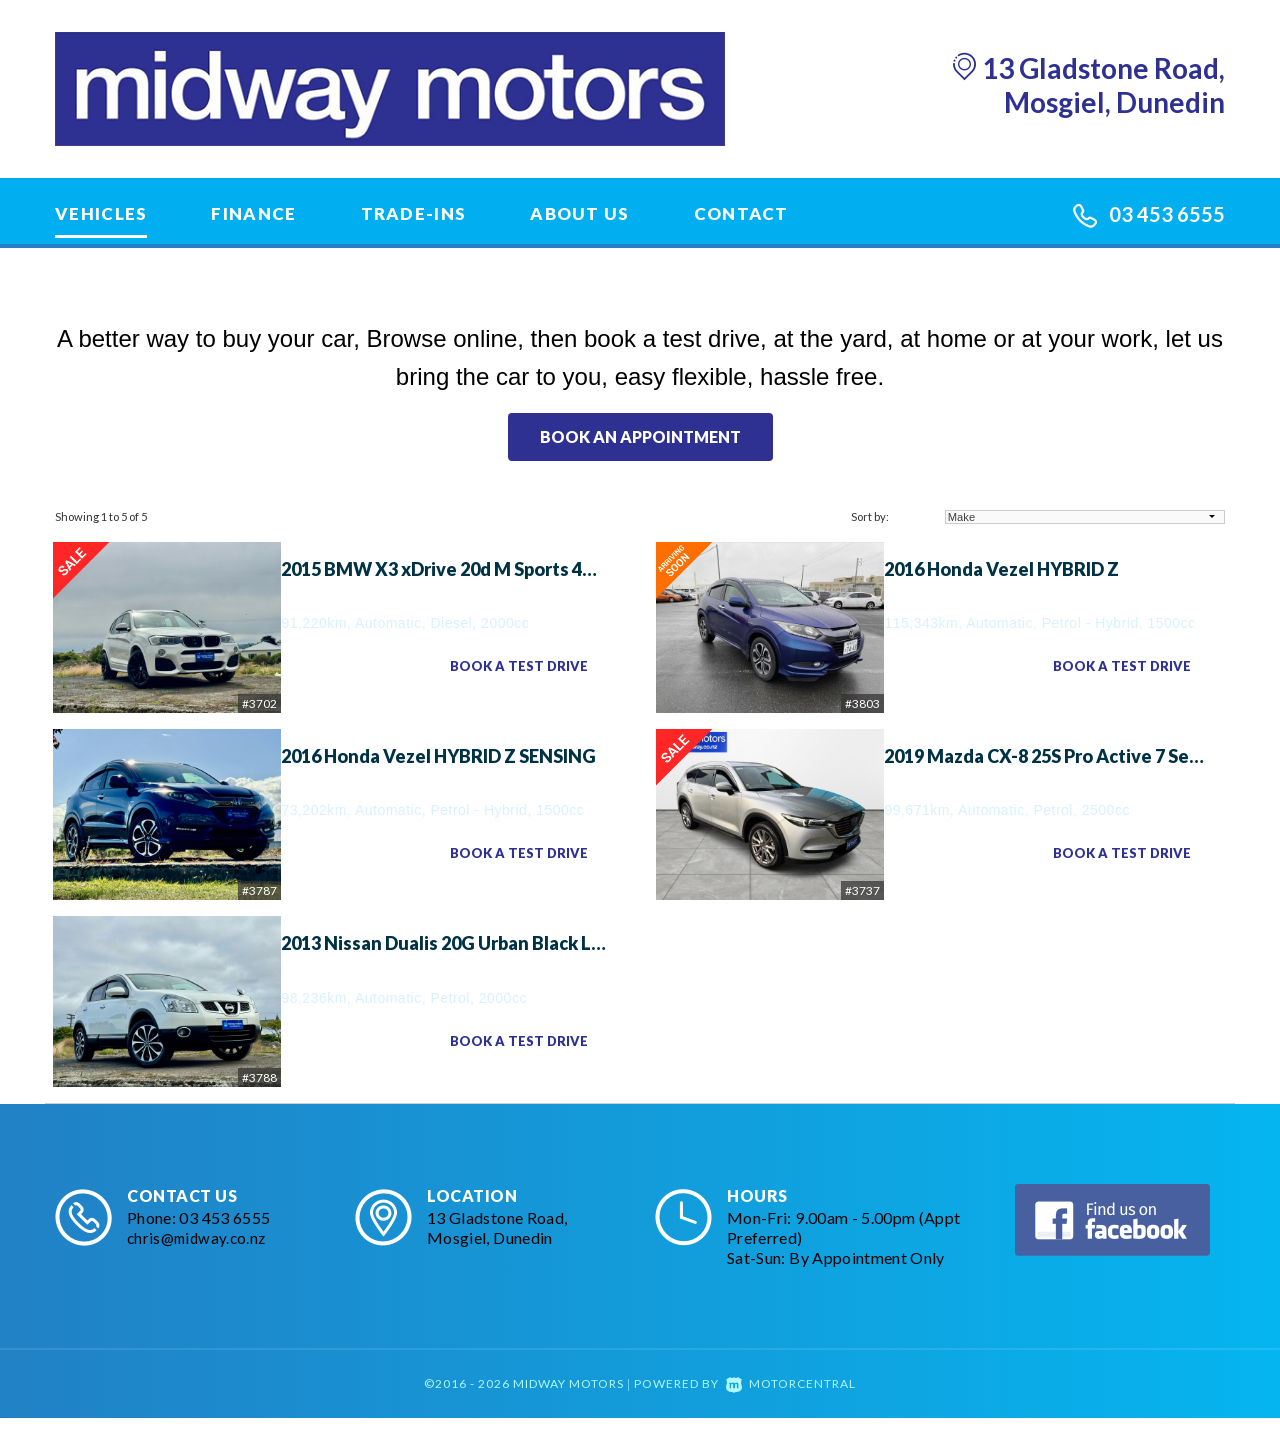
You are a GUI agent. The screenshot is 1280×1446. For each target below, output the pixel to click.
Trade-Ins (414, 213)
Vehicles (101, 213)
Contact (741, 213)
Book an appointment (640, 436)
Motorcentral (791, 1411)
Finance (253, 213)
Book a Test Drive (513, 666)
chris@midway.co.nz (199, 1265)
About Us (579, 213)
